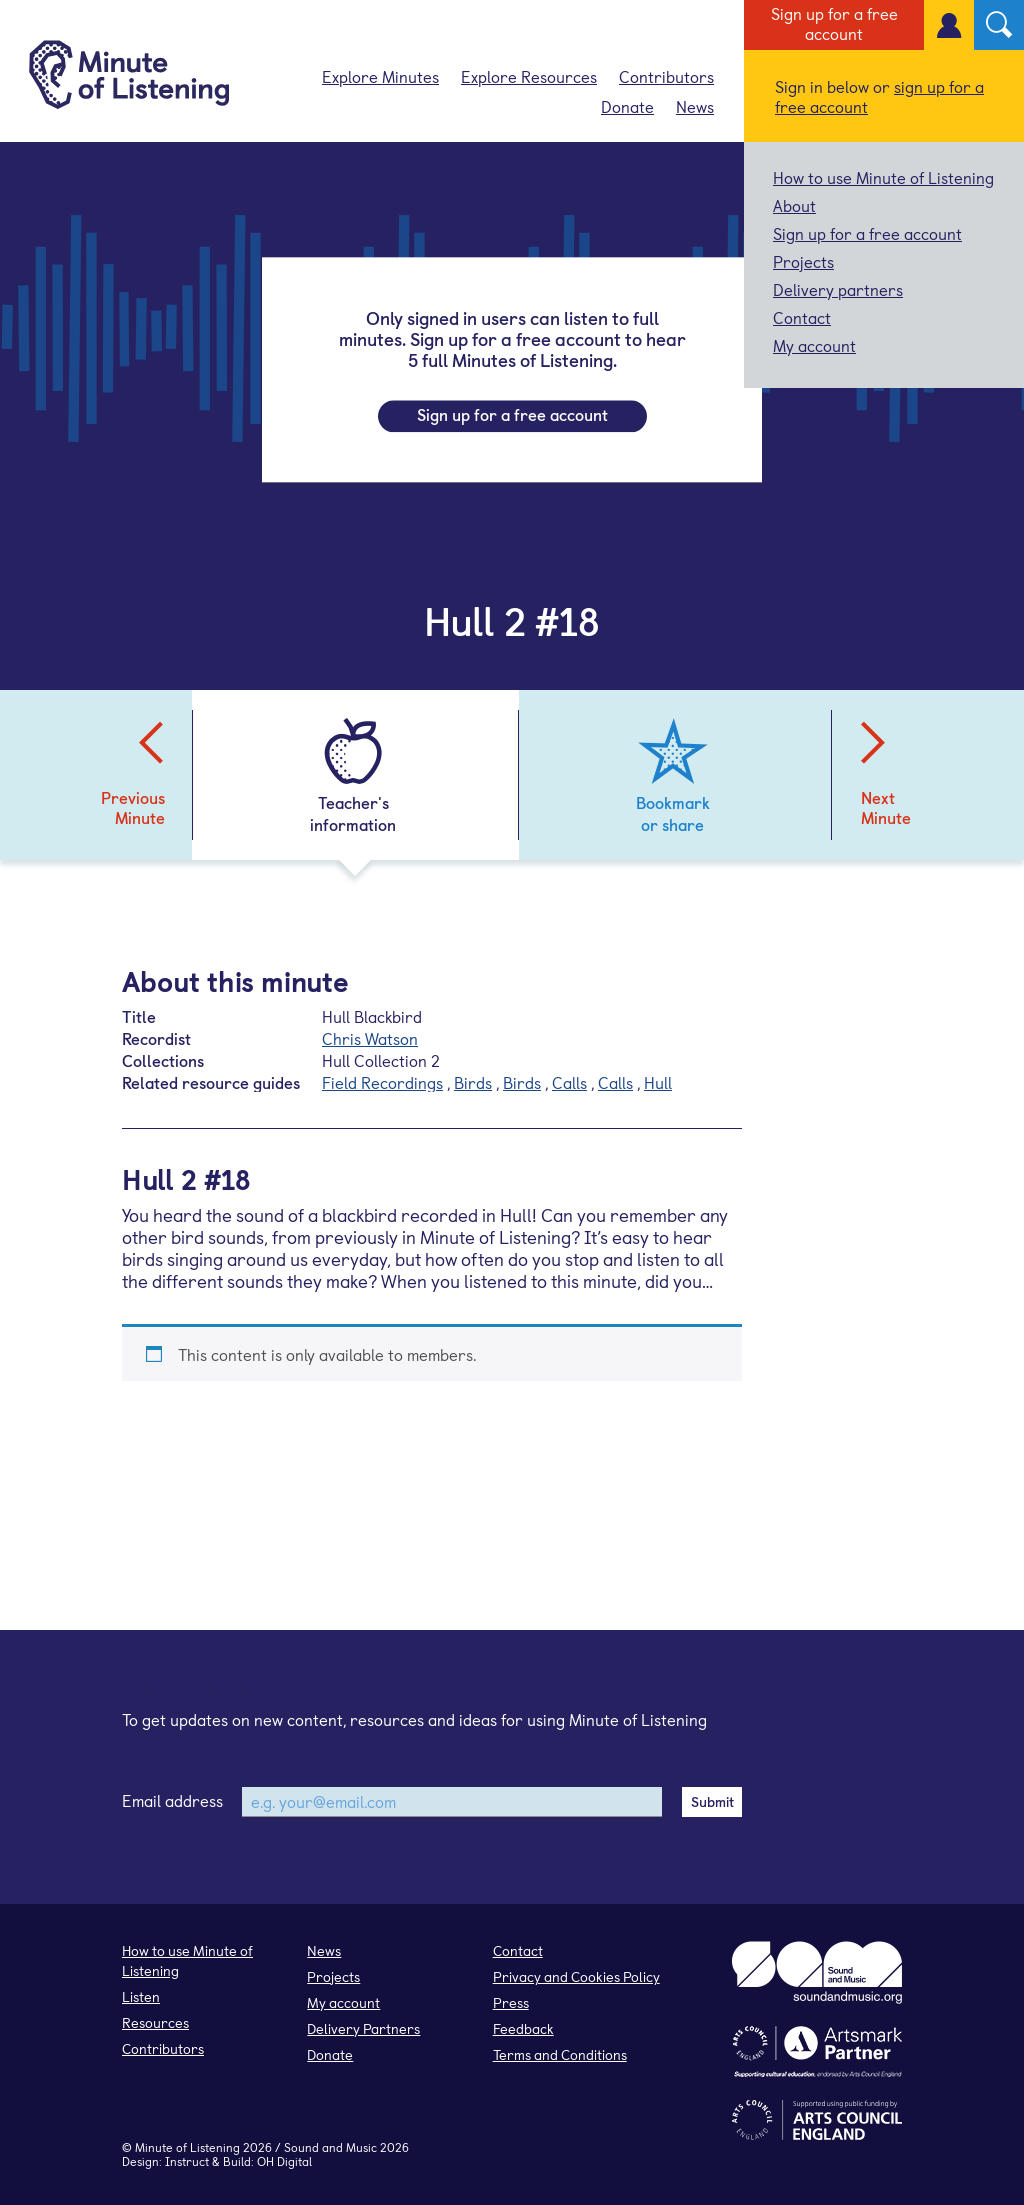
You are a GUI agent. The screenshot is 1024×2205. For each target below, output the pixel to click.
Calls (569, 1082)
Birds (473, 1082)
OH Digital (284, 2161)
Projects (803, 261)
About (794, 205)
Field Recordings (382, 1082)
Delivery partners (838, 289)
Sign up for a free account (834, 23)
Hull (658, 1082)
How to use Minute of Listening (883, 177)
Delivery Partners (363, 2028)
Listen (141, 1996)
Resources (155, 2022)
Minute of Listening (187, 2147)
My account (814, 345)
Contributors (666, 76)
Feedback (523, 2028)
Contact (802, 317)
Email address (172, 1800)
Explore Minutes (380, 76)
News (695, 106)
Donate (627, 106)
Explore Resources (529, 76)
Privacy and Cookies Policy (576, 1976)
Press (511, 2002)
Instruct (187, 2161)
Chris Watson (370, 1038)
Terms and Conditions (560, 2054)
